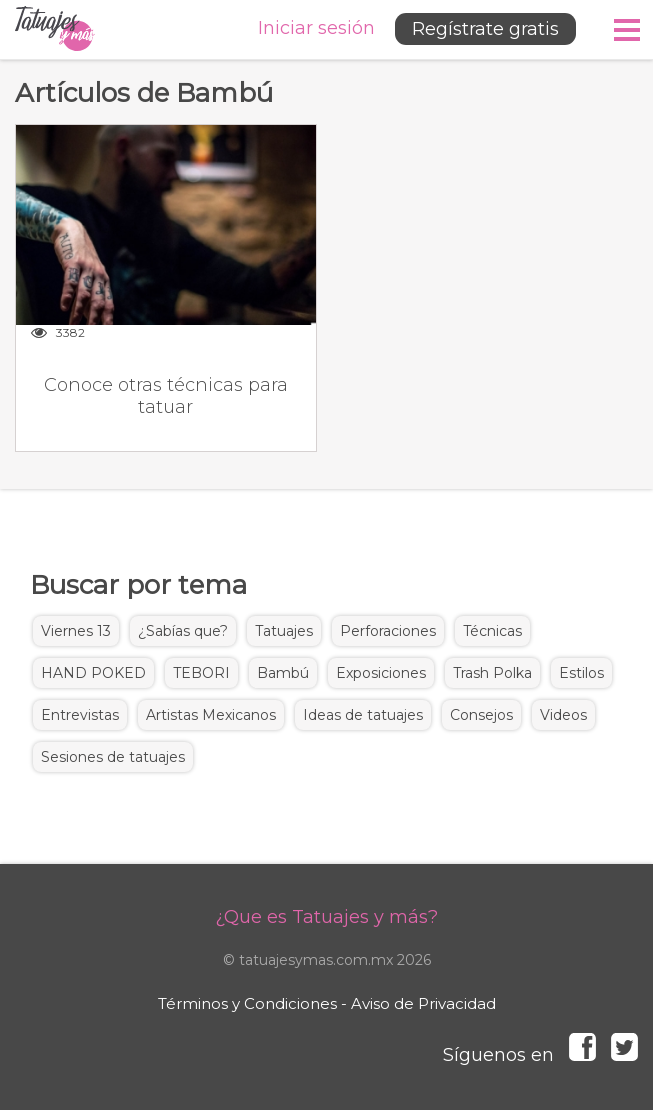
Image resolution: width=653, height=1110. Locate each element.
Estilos (581, 673)
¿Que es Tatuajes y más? (326, 917)
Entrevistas (80, 715)
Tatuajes (284, 631)
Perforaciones (388, 631)
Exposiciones (381, 673)
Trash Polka (492, 673)
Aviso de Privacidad (423, 1003)
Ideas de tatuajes (363, 715)
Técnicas (492, 631)
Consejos (481, 715)
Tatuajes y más (55, 29)
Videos (563, 715)
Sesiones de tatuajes (113, 757)
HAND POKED (93, 673)
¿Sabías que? (183, 631)
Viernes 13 (76, 631)
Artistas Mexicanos (211, 715)
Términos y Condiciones (247, 1003)
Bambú (283, 673)
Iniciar (316, 28)
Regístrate (485, 29)
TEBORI (201, 673)
